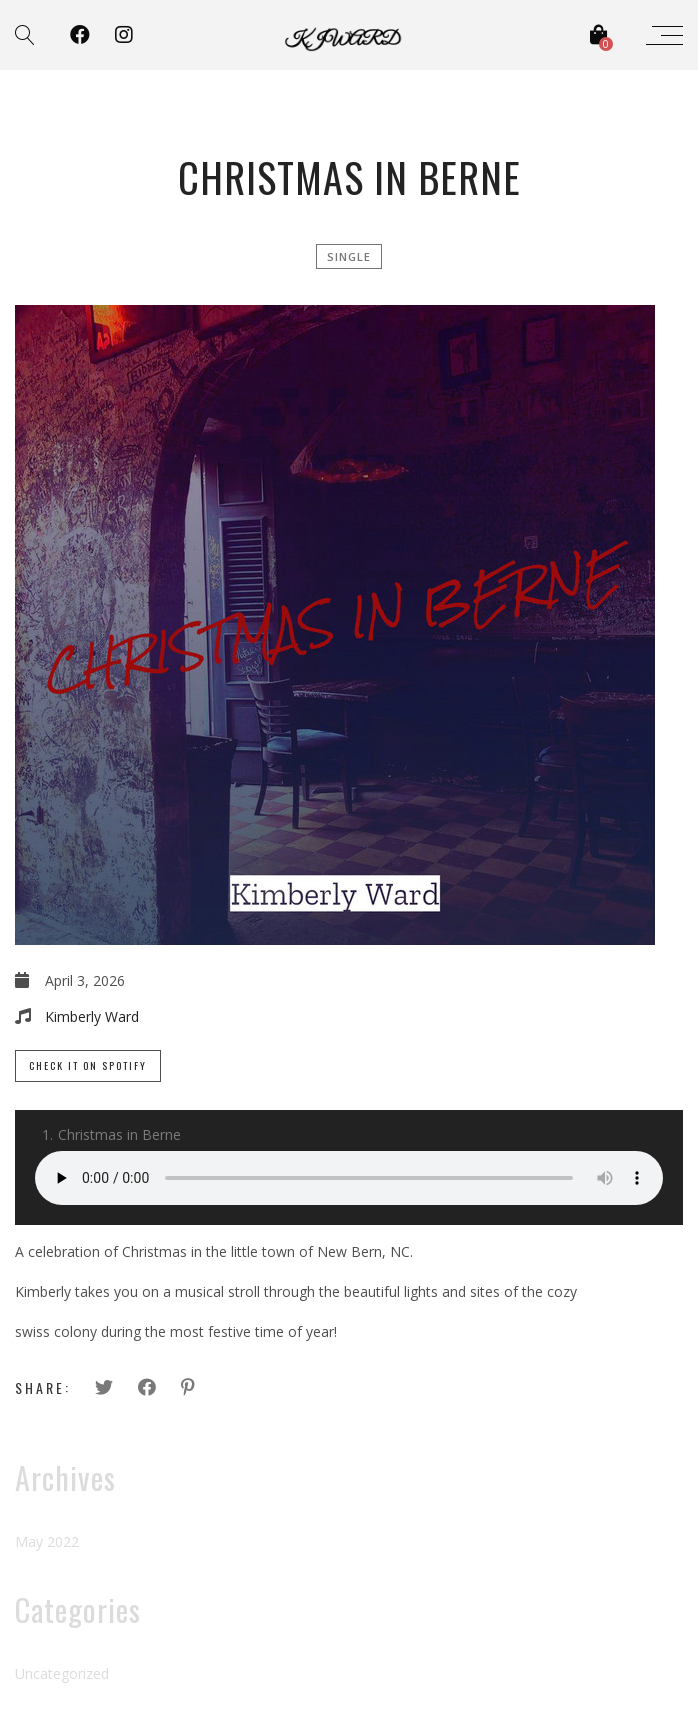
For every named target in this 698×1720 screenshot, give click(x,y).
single (349, 256)
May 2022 (47, 1541)
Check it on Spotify (88, 1065)
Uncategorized (62, 1673)
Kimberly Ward (92, 1016)
